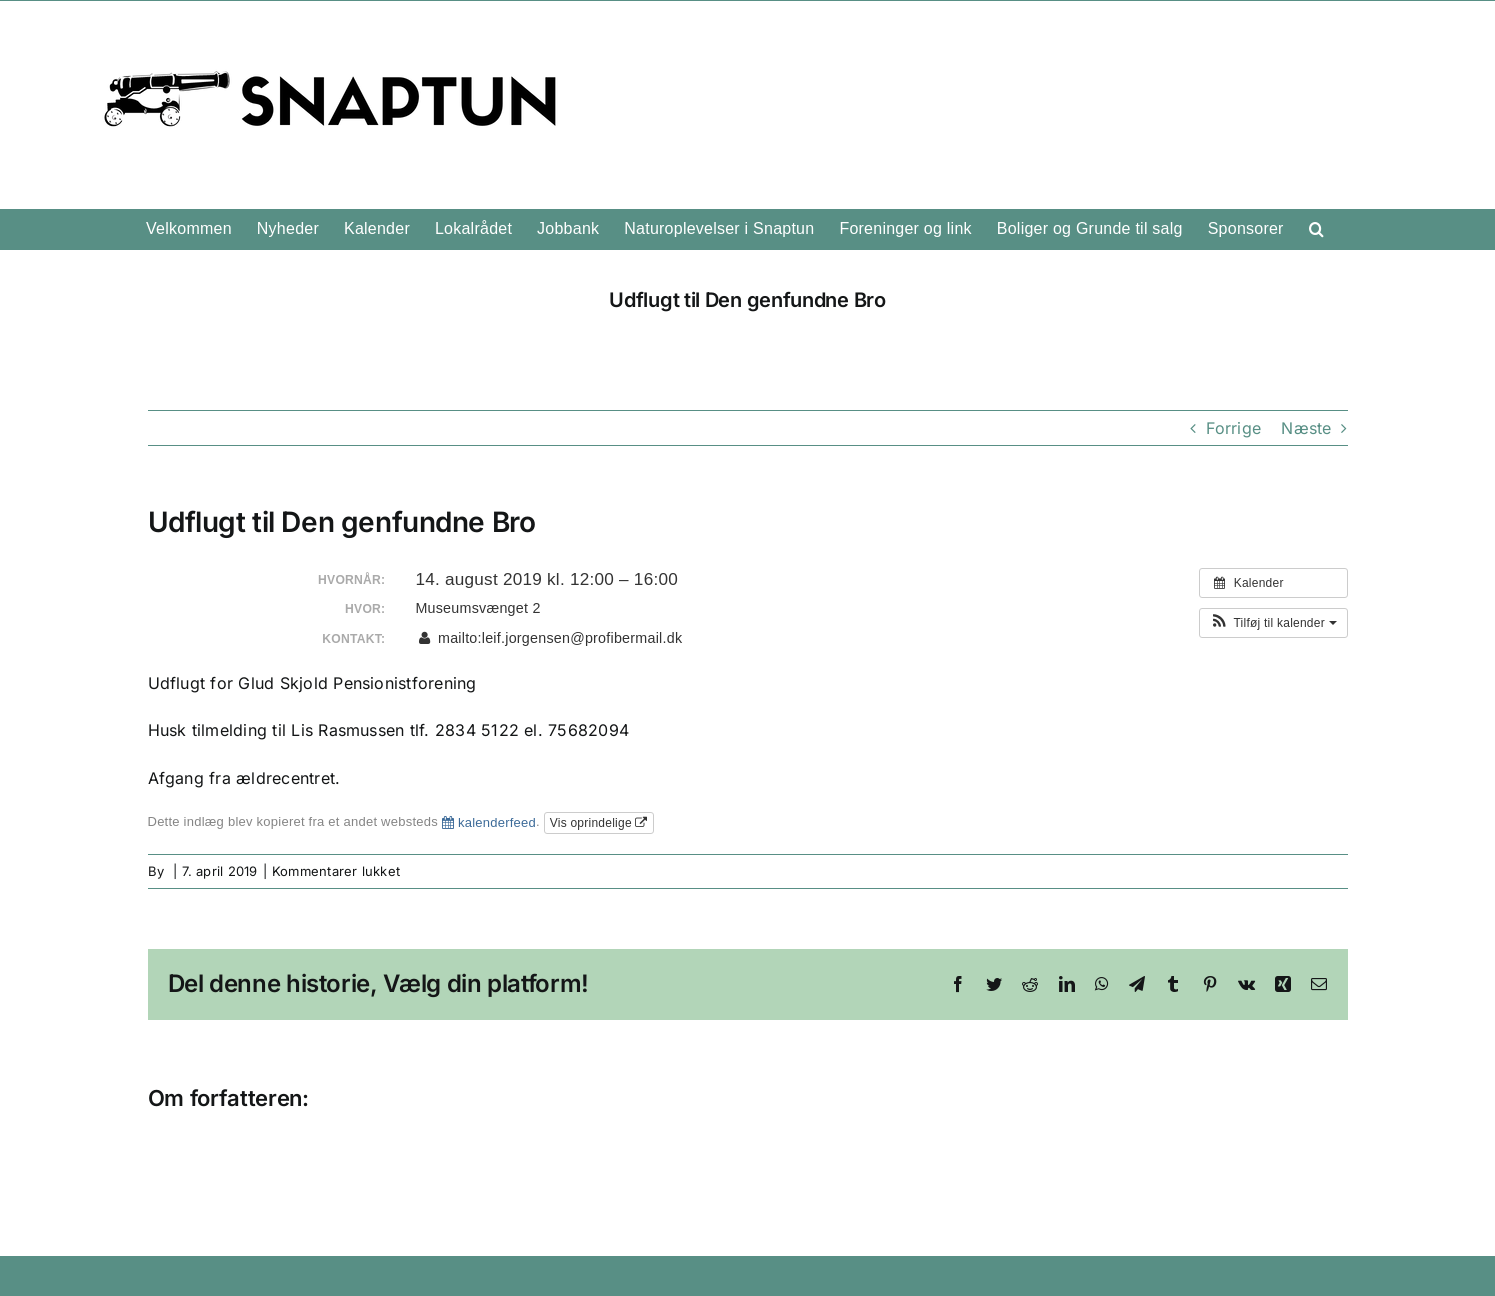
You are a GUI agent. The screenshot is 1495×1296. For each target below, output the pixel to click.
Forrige (1233, 428)
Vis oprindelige (599, 823)
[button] (1316, 229)
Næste (1306, 428)
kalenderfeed (489, 822)
